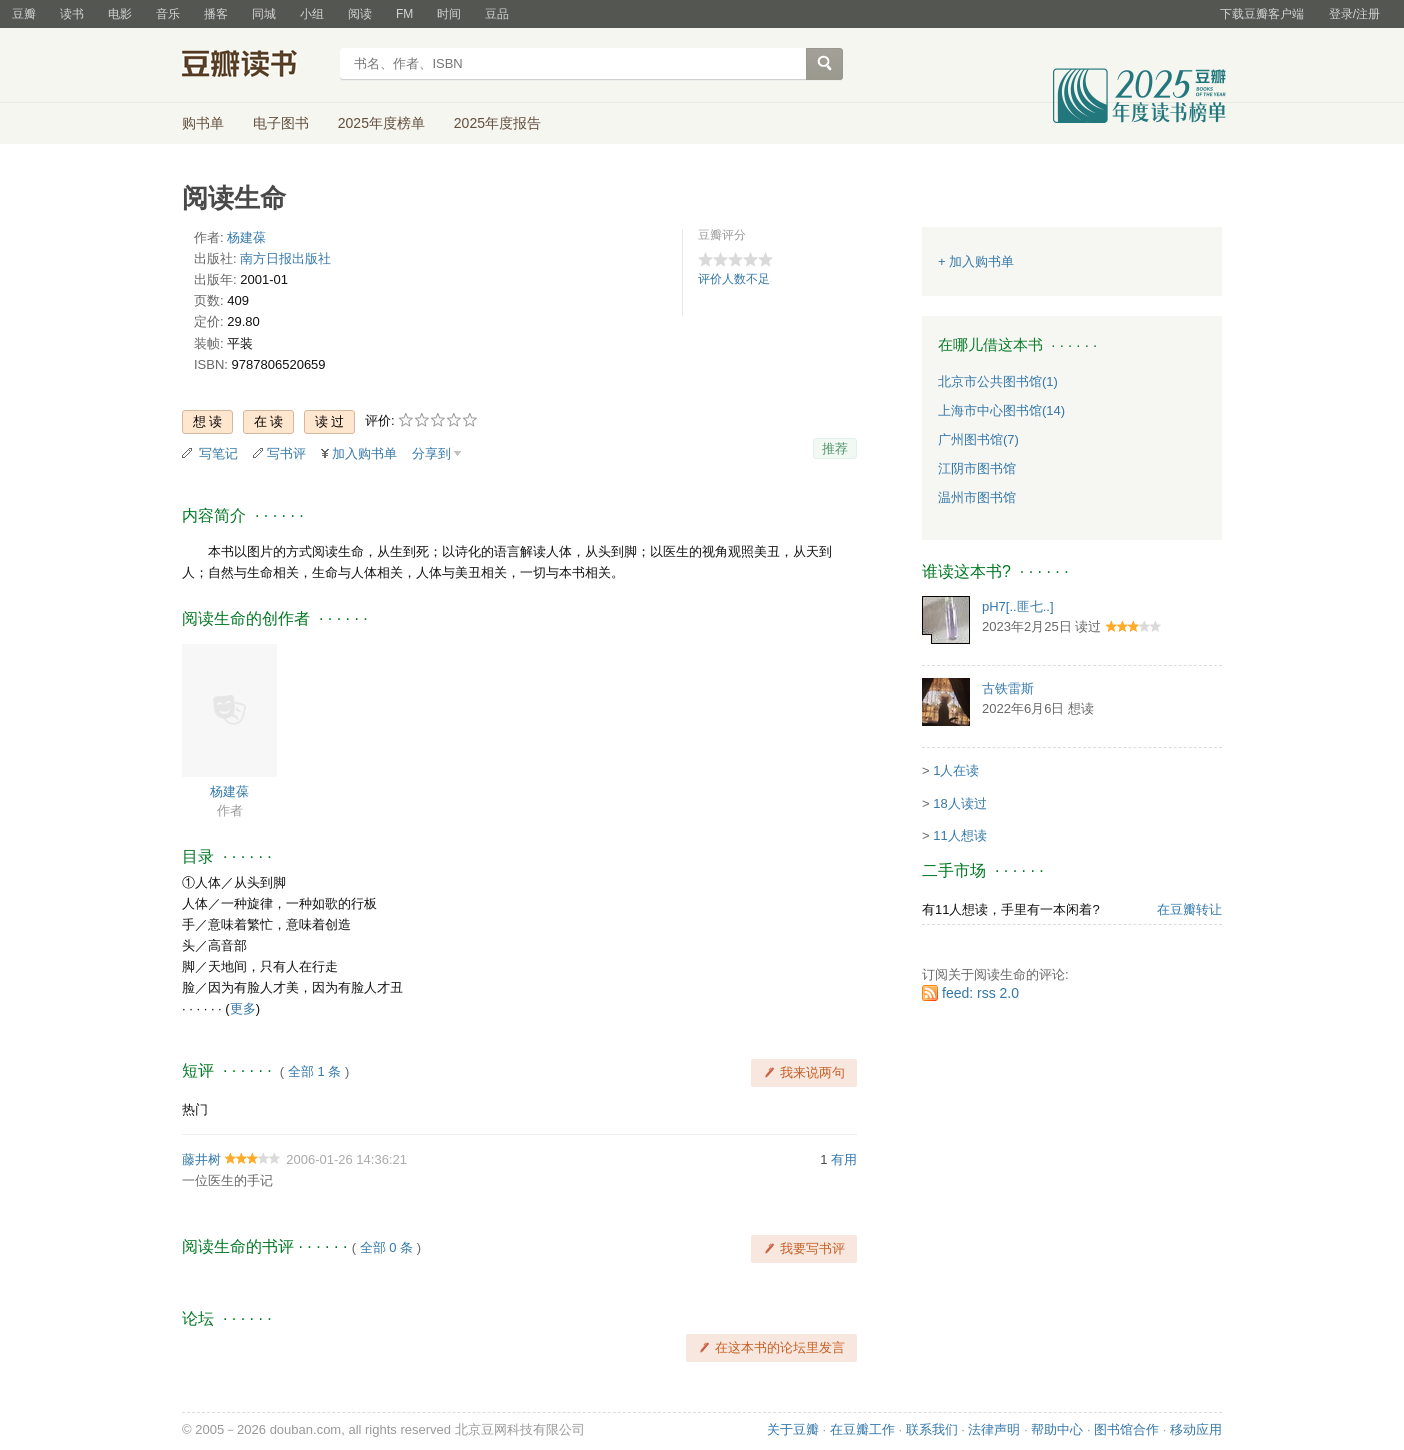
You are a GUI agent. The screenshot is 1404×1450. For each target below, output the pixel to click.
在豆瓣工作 (862, 1429)
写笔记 (218, 453)
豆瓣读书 (254, 66)
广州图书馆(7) (978, 439)
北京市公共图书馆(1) (998, 381)
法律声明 (994, 1429)
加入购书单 (364, 453)
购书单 (203, 123)
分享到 (431, 453)
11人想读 (959, 835)
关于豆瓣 (793, 1429)
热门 (195, 1109)
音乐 (168, 14)
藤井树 (201, 1159)
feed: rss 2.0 (980, 993)
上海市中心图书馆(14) (1001, 410)
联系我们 (932, 1429)
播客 (216, 14)
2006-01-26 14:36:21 (346, 1159)
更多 (243, 1008)
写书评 (286, 453)
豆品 (497, 14)
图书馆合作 (1126, 1429)
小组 (312, 14)
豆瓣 (24, 14)
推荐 (835, 448)
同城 (264, 14)
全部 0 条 (386, 1247)
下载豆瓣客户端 (1262, 14)
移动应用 (1196, 1429)
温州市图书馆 (977, 497)
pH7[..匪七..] (1018, 606)
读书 (72, 14)
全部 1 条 (314, 1071)
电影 (120, 14)
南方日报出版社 (285, 258)
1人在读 (956, 770)
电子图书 (281, 123)
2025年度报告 (497, 123)
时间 (449, 14)
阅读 (360, 14)
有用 (844, 1159)
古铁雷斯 (1008, 688)
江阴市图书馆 (977, 468)
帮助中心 (1057, 1429)
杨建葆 (246, 237)
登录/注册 (1354, 14)
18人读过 (959, 803)
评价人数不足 (734, 279)
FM (404, 14)
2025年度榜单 (381, 123)
